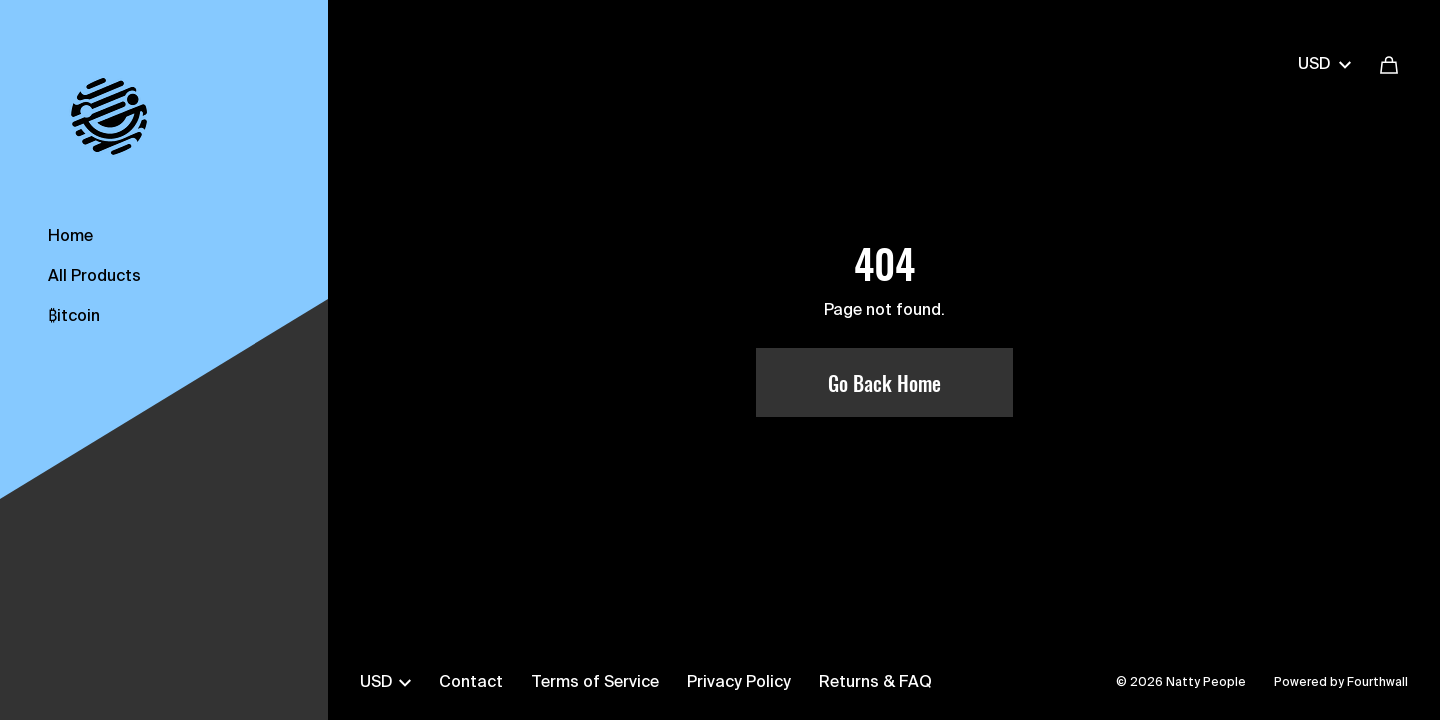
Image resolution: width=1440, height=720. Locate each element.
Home (70, 237)
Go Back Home (884, 383)
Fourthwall (1377, 683)
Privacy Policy (739, 683)
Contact (471, 683)
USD (1324, 65)
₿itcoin (74, 317)
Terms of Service (595, 683)
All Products (94, 277)
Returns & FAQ (875, 683)
